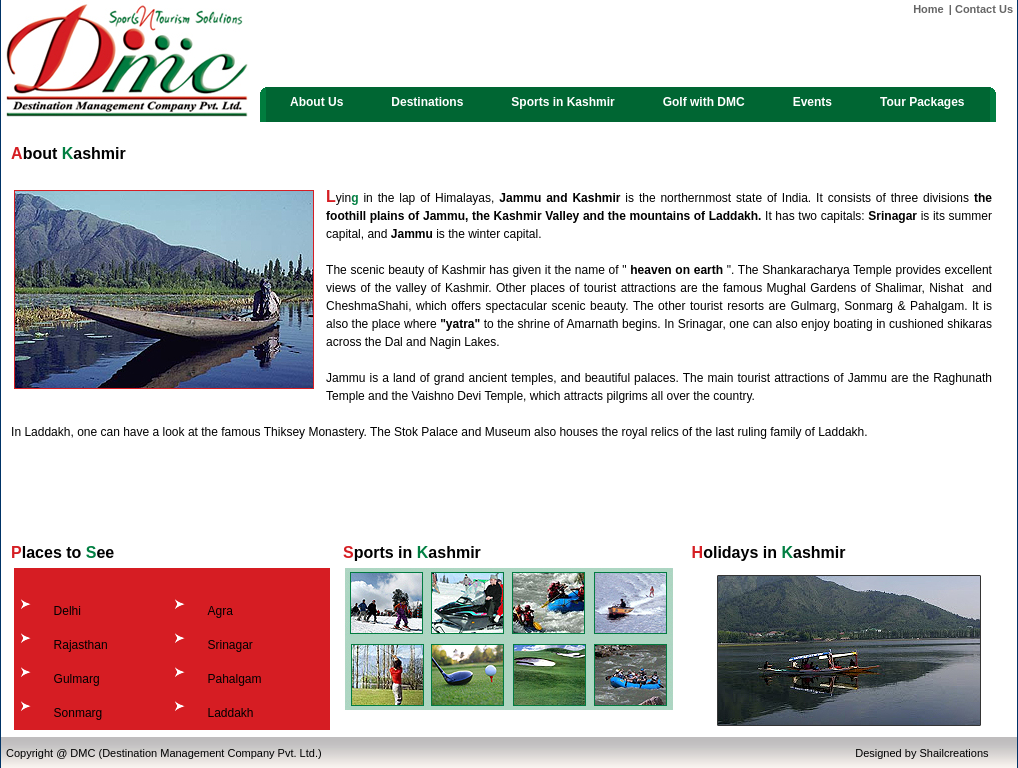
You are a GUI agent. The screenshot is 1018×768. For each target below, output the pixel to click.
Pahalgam (234, 679)
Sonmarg (78, 713)
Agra (219, 611)
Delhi (67, 611)
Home (928, 9)
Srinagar (229, 645)
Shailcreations (953, 753)
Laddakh (230, 713)
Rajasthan (81, 645)
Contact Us (984, 9)
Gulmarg (77, 679)
